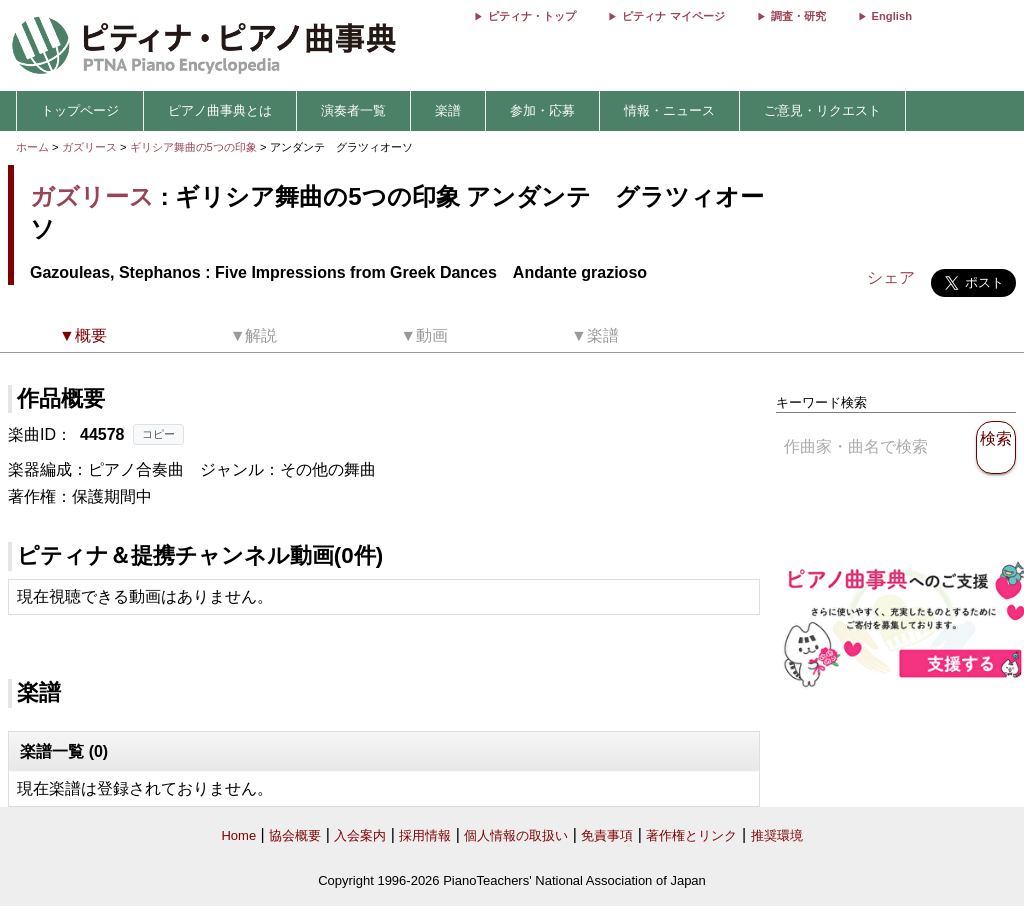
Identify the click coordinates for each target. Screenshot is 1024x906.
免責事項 (607, 835)
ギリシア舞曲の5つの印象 (195, 147)
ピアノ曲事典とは (220, 110)
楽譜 (448, 110)
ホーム (32, 147)
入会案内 (360, 835)
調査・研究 (798, 16)
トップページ (80, 110)
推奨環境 (777, 835)
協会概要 (295, 835)
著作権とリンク (691, 835)
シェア (891, 277)
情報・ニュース (669, 110)
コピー (158, 434)
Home (238, 835)
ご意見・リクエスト (822, 110)
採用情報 (425, 835)
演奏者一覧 (353, 110)
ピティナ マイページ (673, 16)
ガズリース (89, 147)
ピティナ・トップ (532, 16)
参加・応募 (542, 110)
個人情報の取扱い (516, 835)
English (892, 16)
